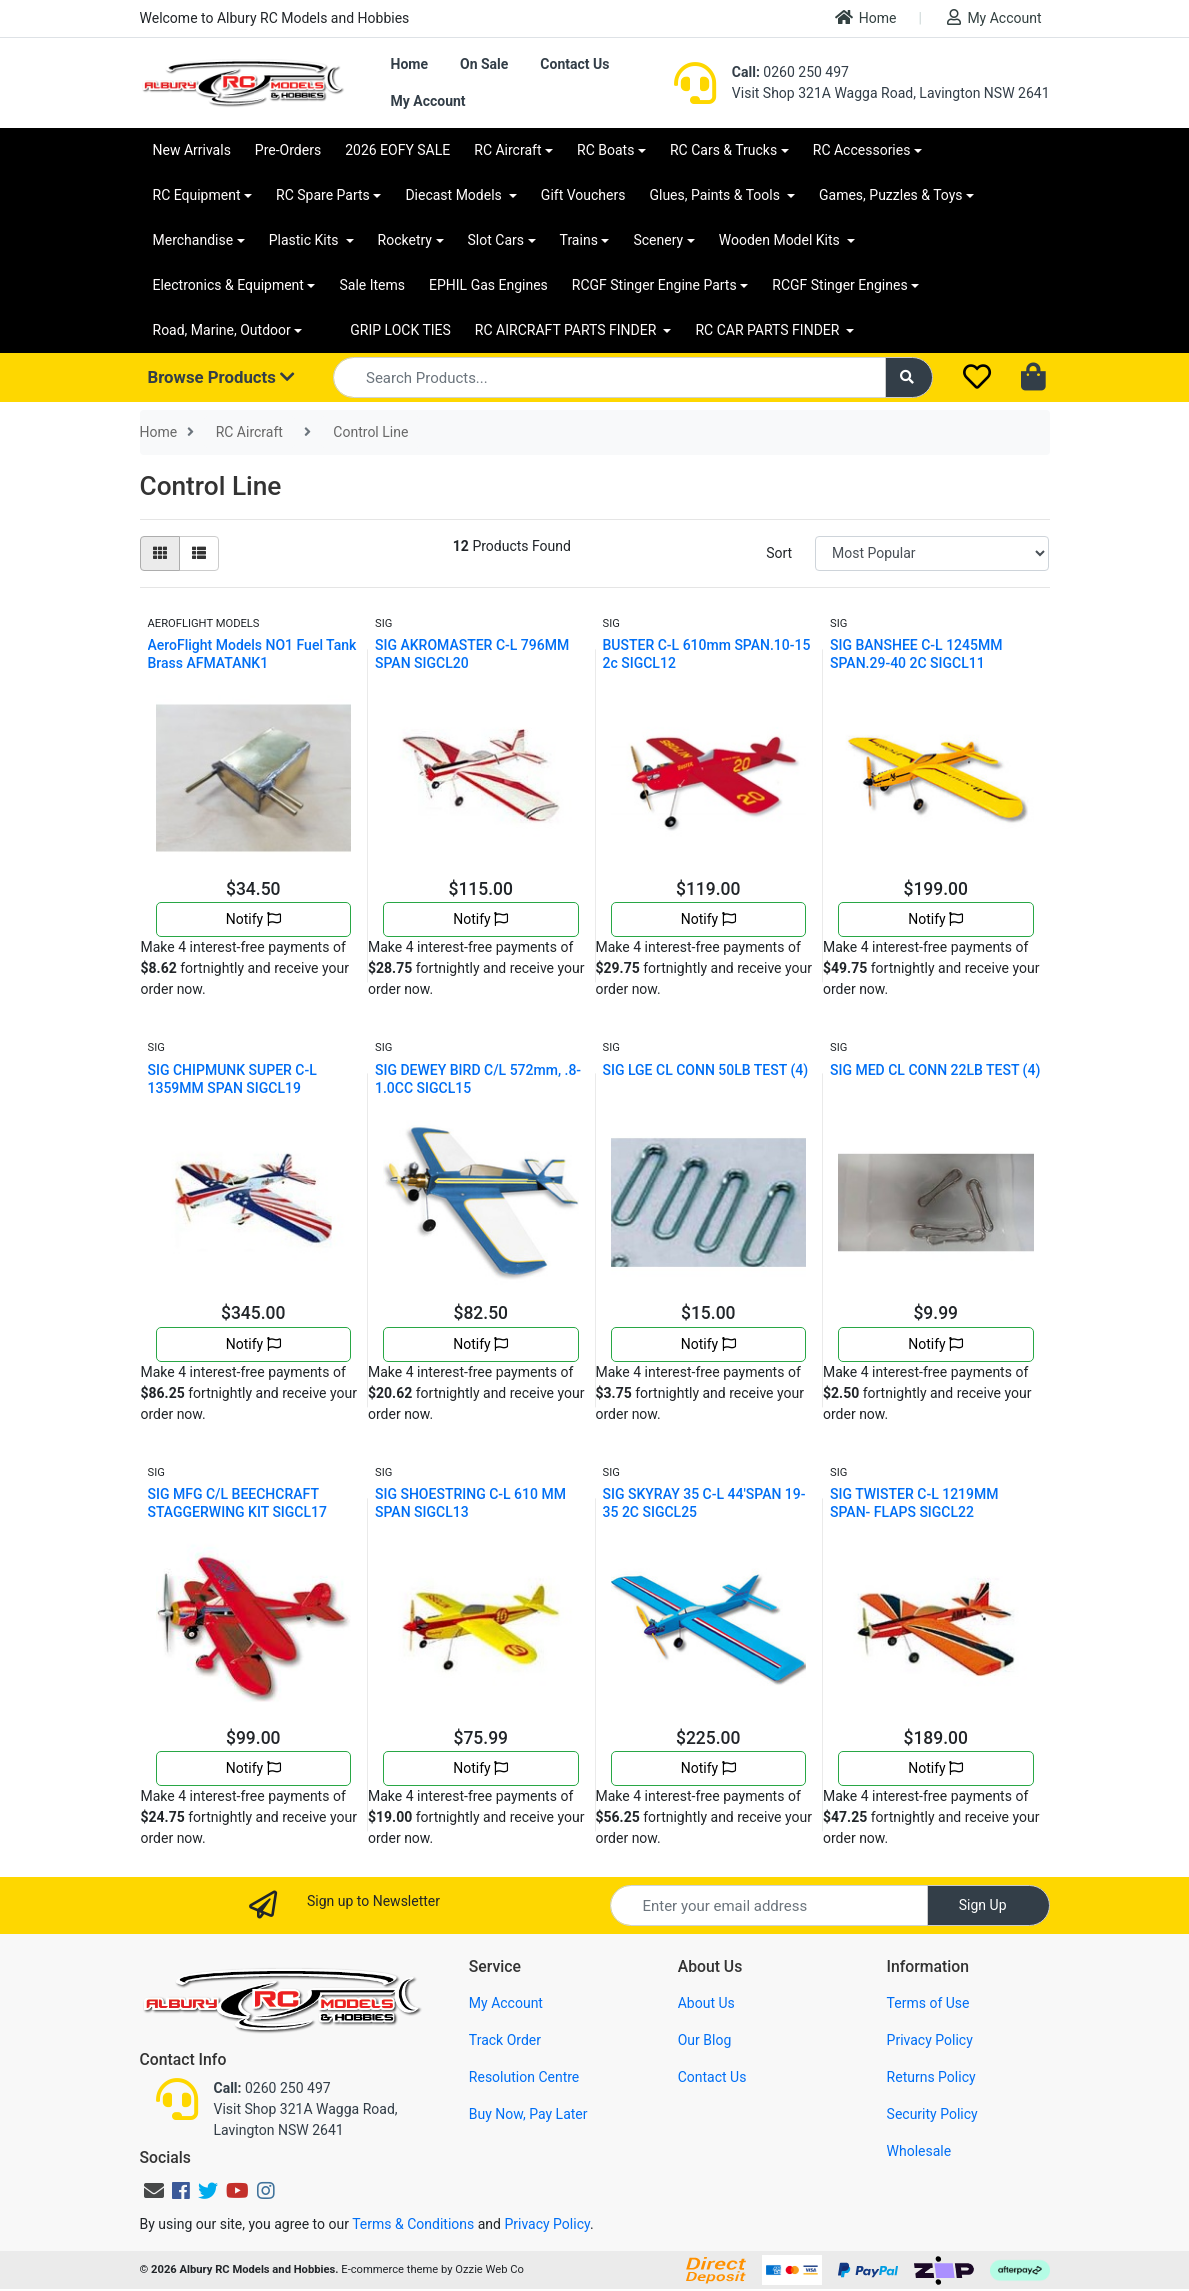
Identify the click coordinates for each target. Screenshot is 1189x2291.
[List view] (199, 553)
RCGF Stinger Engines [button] (839, 285)
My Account (994, 17)
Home (866, 17)
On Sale (484, 64)
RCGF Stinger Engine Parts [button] (654, 285)
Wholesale (919, 2151)
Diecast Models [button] (455, 195)
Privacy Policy (930, 2040)
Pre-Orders (288, 150)
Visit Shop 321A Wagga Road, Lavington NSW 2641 (891, 93)
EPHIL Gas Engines (488, 285)
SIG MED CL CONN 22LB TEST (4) (935, 1070)
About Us (706, 2003)
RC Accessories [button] (862, 150)
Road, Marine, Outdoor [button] (222, 330)
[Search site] (909, 377)
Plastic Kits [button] (305, 240)
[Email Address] (769, 1905)
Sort (779, 553)
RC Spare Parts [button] (323, 195)
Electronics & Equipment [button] (228, 285)
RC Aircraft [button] (507, 150)
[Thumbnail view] (160, 553)
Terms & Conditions (413, 2224)
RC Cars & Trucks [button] (723, 150)
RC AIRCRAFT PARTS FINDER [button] (567, 330)
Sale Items (372, 285)
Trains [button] (579, 240)
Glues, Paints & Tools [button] (716, 195)
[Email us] (154, 2191)
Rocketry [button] (405, 240)
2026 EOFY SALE (397, 150)
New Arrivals (192, 150)
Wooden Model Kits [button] (781, 240)
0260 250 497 (790, 72)
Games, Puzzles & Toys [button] (891, 195)
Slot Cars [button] (496, 240)
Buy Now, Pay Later (528, 2114)
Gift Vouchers (583, 195)
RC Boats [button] (605, 150)
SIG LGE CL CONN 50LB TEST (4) (706, 1070)
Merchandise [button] (193, 240)
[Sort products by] (932, 553)
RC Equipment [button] (197, 195)
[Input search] (609, 377)
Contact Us (574, 64)
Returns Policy (931, 2077)
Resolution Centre (524, 2077)
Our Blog (705, 2040)
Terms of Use (928, 2003)
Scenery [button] (658, 240)
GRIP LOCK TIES (400, 330)
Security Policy (932, 2114)
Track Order (505, 2040)
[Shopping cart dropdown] (1035, 378)
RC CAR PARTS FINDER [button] (768, 330)
